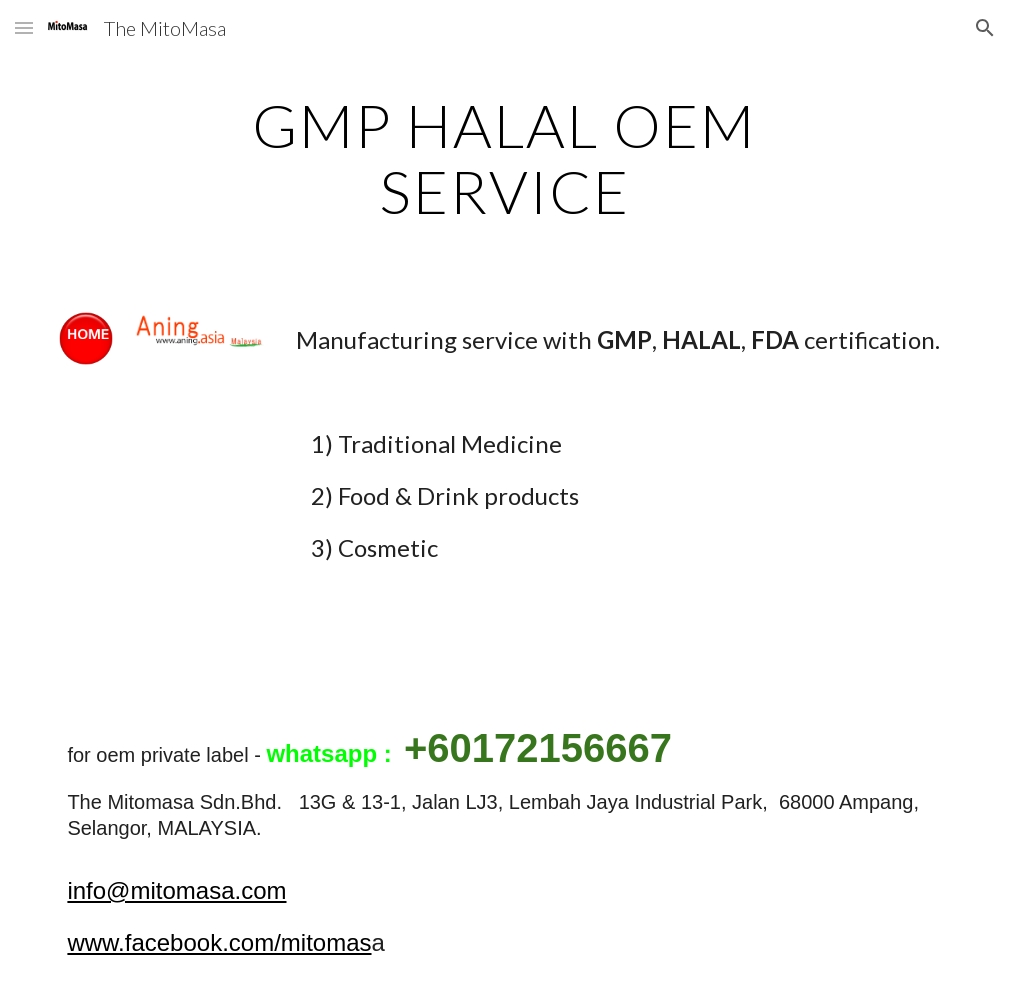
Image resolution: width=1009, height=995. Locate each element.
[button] (24, 27)
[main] (505, 158)
